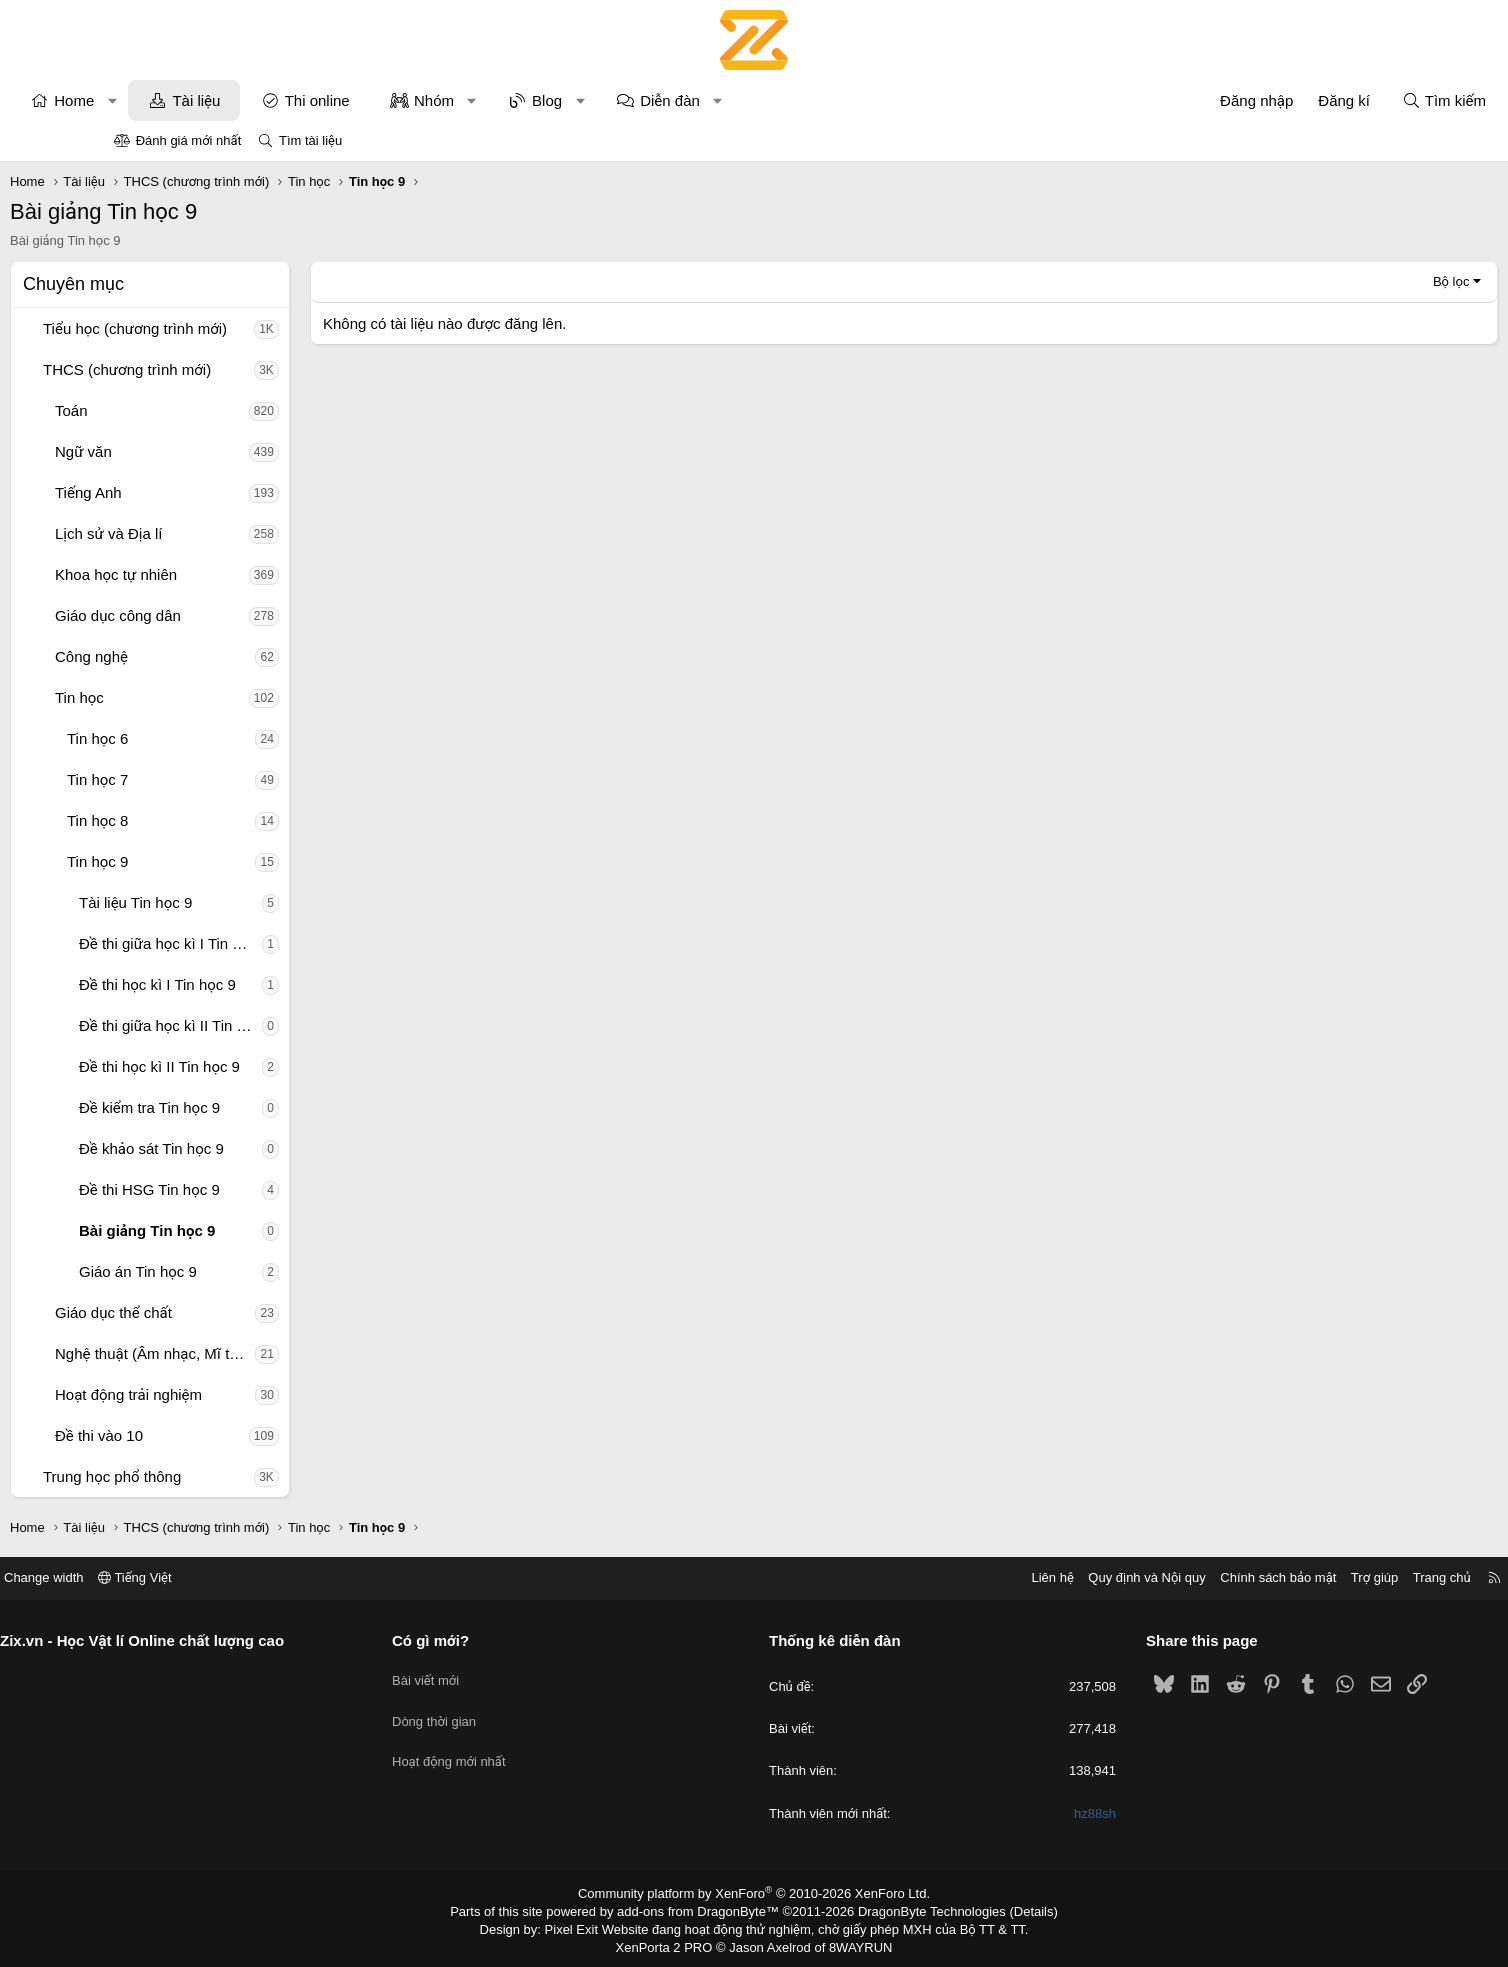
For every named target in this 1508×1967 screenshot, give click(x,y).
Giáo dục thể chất (217, 1312)
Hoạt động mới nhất (509, 1746)
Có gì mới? (490, 1640)
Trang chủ (1323, 1577)
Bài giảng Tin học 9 (251, 1230)
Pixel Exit (585, 1926)
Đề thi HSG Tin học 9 (253, 1189)
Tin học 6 (201, 738)
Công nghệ (195, 656)
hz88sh (1036, 1813)
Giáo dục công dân (222, 615)
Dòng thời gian (494, 1710)
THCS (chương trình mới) (231, 369)
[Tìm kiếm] (1340, 100)
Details (1012, 1910)
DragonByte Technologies (918, 1910)
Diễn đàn (774, 100)
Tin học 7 (201, 779)
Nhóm (538, 100)
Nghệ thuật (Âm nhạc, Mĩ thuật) (259, 1353)
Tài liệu (300, 100)
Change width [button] (163, 1577)
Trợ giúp (1255, 1577)
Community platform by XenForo (754, 1893)
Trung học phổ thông (216, 1476)
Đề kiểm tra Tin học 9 (253, 1107)
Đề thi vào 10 (203, 1435)
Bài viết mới (485, 1674)
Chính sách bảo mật (1159, 1577)
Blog (651, 100)
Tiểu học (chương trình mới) (239, 328)
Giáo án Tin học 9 (242, 1271)
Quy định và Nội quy (1028, 1577)
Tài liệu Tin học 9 (239, 902)
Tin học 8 (201, 820)
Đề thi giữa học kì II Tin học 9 (274, 1025)
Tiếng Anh (192, 492)
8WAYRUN (852, 1943)
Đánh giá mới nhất (189, 140)
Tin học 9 (201, 861)
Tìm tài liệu (310, 140)
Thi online (421, 100)
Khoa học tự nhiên (220, 574)
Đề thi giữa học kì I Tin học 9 (274, 943)
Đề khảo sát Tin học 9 (255, 1148)
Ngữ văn (187, 451)
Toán (175, 410)
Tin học (183, 697)
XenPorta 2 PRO (670, 1943)
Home (178, 100)
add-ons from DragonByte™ (702, 1910)
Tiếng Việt (254, 1577)
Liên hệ (933, 1577)
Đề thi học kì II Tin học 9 (263, 1066)
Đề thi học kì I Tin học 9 (261, 984)
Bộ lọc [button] (1347, 281)
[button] (216, 100)
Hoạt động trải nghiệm (232, 1394)
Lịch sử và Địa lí (212, 533)
